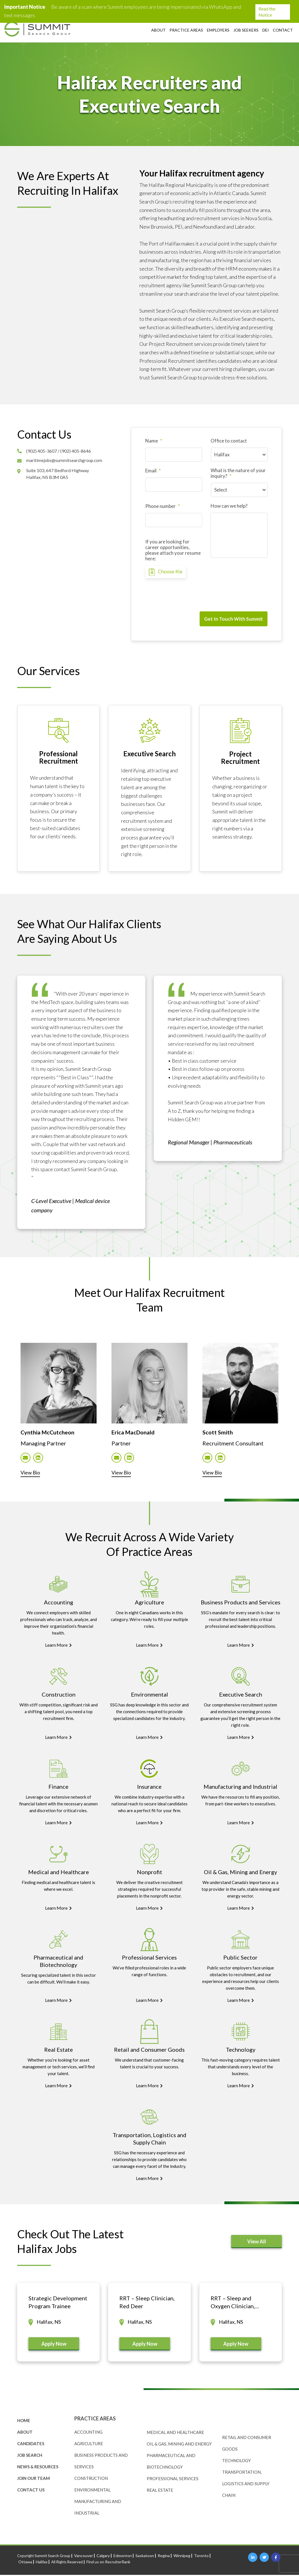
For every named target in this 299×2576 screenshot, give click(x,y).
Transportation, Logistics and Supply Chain (245, 2485)
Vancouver (83, 2556)
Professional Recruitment (58, 756)
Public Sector (240, 1958)
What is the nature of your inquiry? (238, 473)
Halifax (42, 2562)
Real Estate (58, 2050)
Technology (240, 2050)
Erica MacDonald (135, 1431)
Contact (283, 30)
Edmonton (122, 2556)
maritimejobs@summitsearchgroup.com (65, 460)
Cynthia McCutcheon (50, 1431)
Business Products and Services (240, 1603)
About (158, 30)
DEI (265, 30)
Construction (58, 1695)
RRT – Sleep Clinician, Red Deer (147, 2303)
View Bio (32, 1473)
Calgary (103, 2556)
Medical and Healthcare (58, 1872)
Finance (58, 1787)
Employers (218, 30)
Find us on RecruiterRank (108, 2562)
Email (153, 471)
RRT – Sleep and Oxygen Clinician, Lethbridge (233, 2303)
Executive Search (149, 752)
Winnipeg (181, 2556)
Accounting (58, 1603)
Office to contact (229, 441)
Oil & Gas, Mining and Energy (240, 1872)
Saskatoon (144, 2556)
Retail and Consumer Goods (149, 2050)
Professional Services (149, 1958)
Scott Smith (218, 1431)
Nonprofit (149, 1872)
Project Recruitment (240, 756)
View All (256, 2242)
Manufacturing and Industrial (240, 1787)
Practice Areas (186, 30)
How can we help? (229, 506)
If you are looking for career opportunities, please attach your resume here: (173, 550)
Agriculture (149, 1603)
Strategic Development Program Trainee (57, 2303)
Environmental (149, 1695)
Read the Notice (271, 11)
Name (153, 441)
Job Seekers (245, 30)
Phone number (162, 506)
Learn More (58, 1645)
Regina (164, 2556)
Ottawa (25, 2562)
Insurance (149, 1787)
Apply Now (53, 2345)
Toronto (201, 2556)
